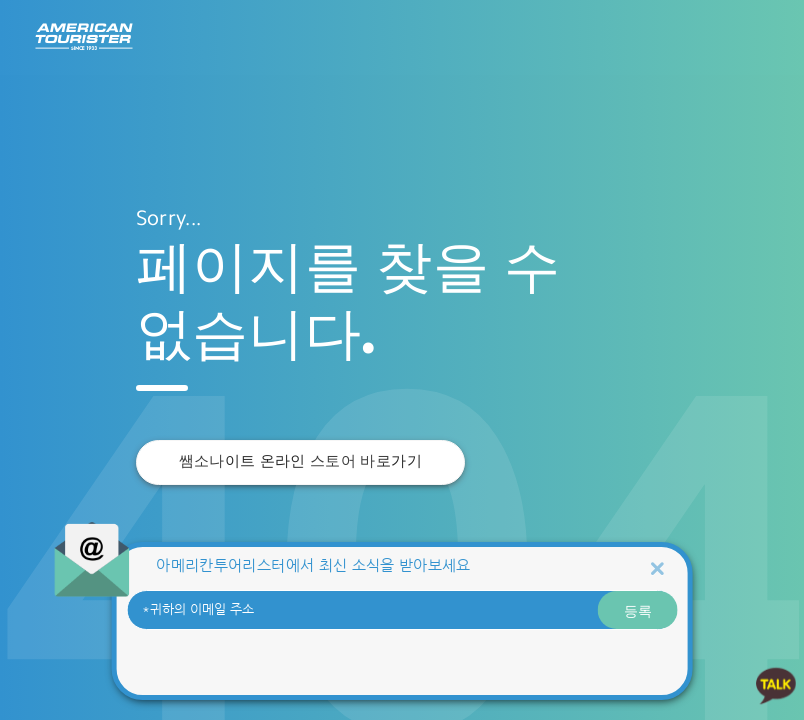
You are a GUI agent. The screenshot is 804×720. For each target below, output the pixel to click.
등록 (638, 610)
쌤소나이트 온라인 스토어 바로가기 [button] (300, 461)
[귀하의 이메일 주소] (401, 610)
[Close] (657, 567)
